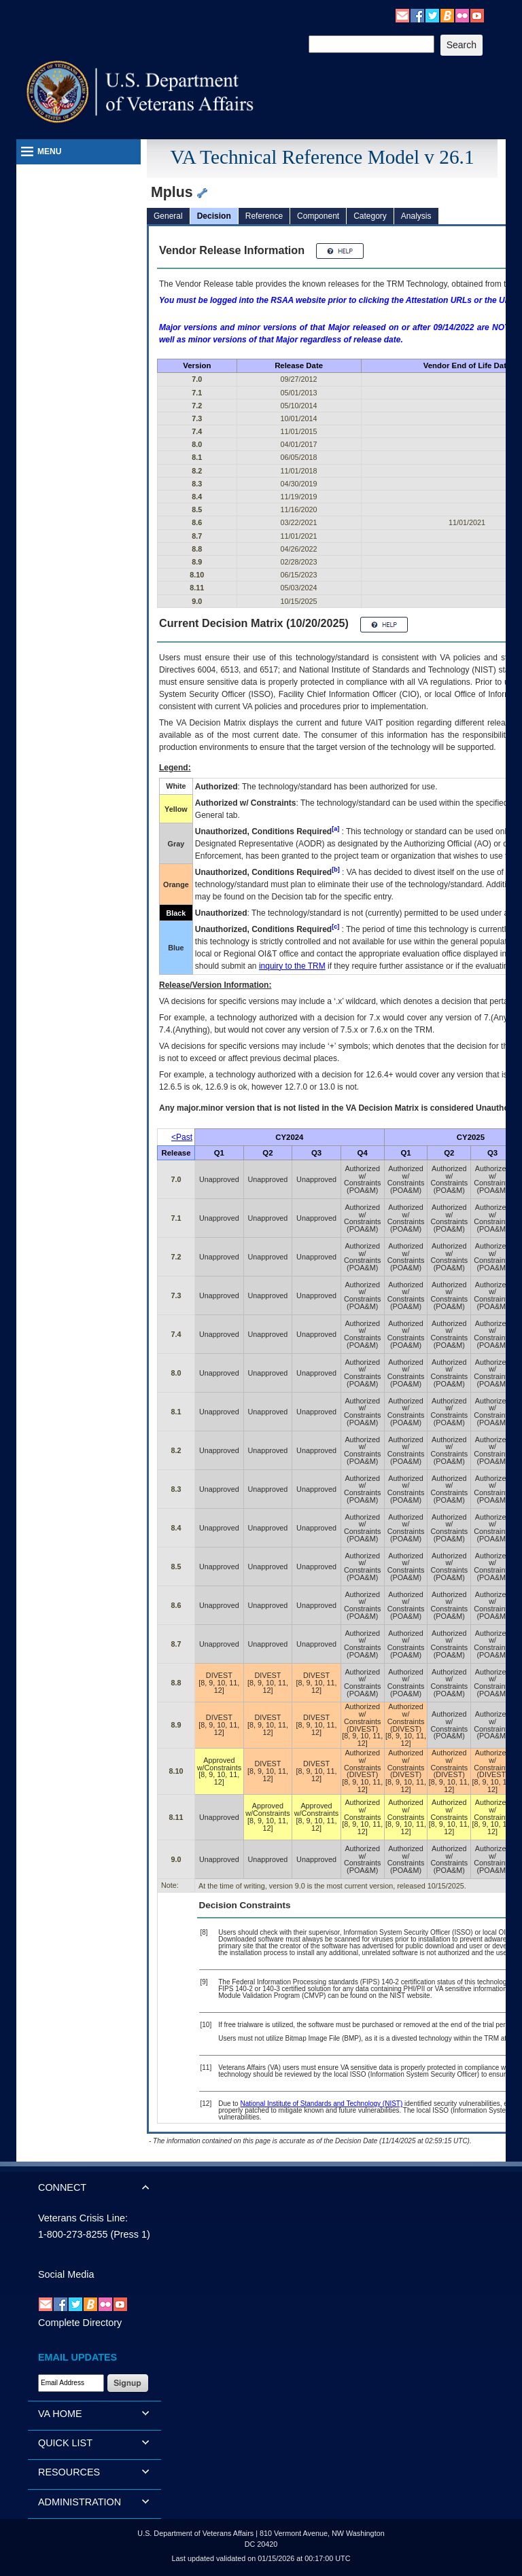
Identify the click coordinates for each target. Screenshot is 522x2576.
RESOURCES (69, 2472)
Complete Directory (80, 2322)
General (168, 216)
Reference (264, 216)
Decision (214, 216)
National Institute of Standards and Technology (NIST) (321, 2103)
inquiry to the (292, 966)
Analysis (416, 216)
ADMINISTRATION (79, 2502)
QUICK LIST (65, 2442)
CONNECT (62, 2187)
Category (370, 216)
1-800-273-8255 (72, 2234)
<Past (181, 1137)
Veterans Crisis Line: (83, 2218)
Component (318, 216)
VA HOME (60, 2413)
